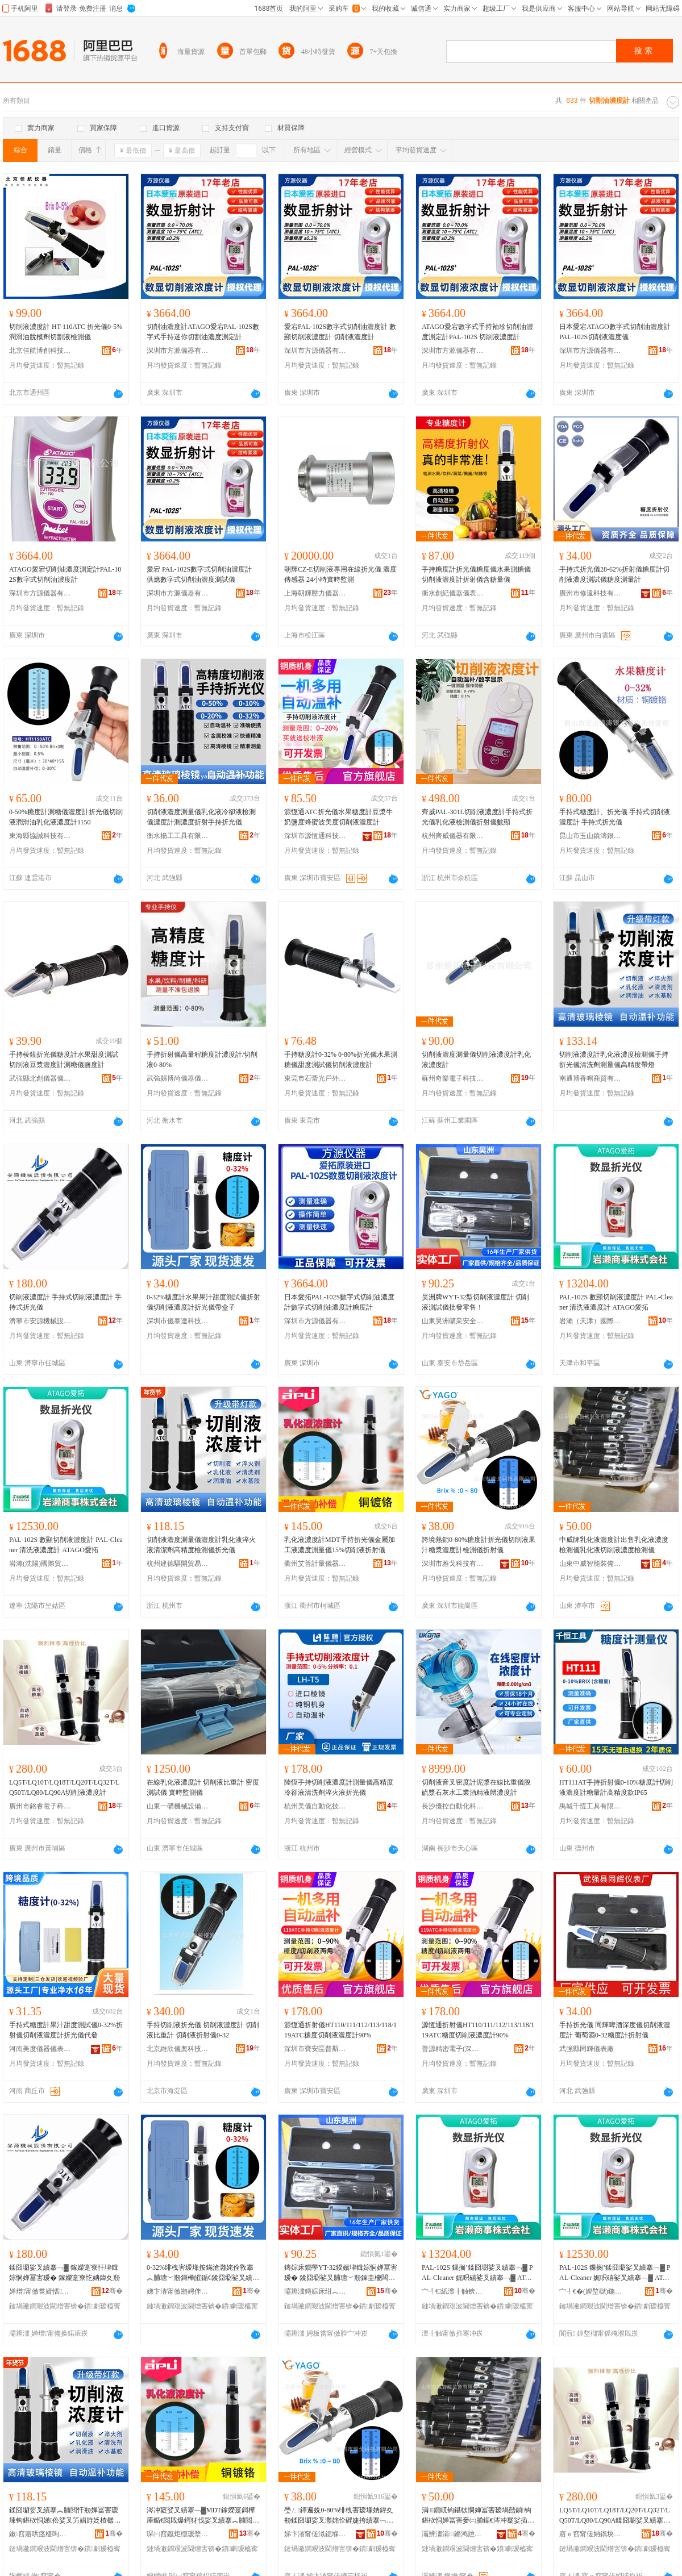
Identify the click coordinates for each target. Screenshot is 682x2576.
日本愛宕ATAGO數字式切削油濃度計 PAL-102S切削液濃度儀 (615, 332)
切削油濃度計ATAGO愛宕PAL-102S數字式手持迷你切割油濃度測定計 (203, 332)
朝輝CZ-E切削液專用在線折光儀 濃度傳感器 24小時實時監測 (340, 574)
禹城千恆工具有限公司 (590, 1806)
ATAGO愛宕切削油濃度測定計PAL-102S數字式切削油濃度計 (65, 574)
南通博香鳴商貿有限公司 (590, 1078)
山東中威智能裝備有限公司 (590, 1564)
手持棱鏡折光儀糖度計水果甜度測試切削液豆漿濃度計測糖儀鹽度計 (63, 1060)
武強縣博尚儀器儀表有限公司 (178, 1078)
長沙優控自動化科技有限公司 (453, 1806)
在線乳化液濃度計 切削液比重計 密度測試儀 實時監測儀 (203, 1787)
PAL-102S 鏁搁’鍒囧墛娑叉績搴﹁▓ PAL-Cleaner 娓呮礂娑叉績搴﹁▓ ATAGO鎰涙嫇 (478, 2273)
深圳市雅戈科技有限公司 (453, 1564)
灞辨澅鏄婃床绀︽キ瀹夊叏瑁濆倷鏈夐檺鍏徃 (315, 2291)
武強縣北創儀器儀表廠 (40, 1078)
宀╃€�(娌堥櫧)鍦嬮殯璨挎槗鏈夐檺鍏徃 (590, 2291)
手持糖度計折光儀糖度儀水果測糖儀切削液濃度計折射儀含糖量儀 (476, 574)
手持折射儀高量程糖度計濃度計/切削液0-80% (202, 1060)
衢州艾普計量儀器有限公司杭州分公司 (315, 1564)
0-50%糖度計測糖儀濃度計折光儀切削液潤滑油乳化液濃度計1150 (66, 817)
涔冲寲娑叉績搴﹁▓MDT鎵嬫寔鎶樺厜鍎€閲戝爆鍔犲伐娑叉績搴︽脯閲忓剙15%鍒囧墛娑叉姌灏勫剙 (203, 2515)
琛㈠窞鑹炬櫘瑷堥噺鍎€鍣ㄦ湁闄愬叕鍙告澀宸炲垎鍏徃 (178, 2534)
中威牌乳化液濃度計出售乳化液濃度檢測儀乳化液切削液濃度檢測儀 (613, 1545)
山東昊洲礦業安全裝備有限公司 (453, 1321)
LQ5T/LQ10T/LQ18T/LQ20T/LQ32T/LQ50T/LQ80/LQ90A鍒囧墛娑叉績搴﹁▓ (614, 2515)
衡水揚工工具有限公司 (178, 836)
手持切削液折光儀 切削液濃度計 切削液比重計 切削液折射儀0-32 (203, 2030)
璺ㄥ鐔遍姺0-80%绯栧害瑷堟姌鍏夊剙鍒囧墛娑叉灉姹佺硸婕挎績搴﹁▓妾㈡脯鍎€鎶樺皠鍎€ (338, 2515)
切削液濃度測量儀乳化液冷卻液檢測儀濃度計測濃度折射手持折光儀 (201, 817)
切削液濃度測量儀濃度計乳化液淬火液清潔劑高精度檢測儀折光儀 (201, 1545)
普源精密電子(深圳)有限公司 (453, 2049)
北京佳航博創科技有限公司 (40, 351)
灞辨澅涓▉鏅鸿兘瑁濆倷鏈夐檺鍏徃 (453, 2534)
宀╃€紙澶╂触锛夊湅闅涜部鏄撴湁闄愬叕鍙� (453, 2291)
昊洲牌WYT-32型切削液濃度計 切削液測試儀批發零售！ (475, 1302)
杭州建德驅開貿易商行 (178, 1564)
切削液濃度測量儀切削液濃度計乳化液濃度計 (476, 1060)
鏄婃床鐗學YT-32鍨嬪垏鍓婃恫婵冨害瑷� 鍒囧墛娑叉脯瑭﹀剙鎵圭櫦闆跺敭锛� (340, 2273)
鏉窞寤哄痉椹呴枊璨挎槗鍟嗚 (40, 2534)
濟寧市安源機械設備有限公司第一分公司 (40, 1321)
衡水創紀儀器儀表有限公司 (453, 593)
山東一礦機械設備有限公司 (178, 1806)
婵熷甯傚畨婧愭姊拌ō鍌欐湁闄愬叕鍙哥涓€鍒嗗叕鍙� (40, 2291)
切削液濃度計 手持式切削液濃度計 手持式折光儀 (65, 1302)
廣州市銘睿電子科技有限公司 (40, 1806)
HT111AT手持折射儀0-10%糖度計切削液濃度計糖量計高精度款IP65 (616, 1787)
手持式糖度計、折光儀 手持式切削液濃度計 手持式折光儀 (614, 817)
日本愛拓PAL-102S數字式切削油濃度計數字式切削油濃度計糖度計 (339, 1302)
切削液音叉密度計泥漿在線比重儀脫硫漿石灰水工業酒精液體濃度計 (476, 1787)
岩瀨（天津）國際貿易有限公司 (590, 1321)
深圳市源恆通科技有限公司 (315, 836)
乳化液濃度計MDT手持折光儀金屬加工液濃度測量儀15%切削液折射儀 (339, 1545)
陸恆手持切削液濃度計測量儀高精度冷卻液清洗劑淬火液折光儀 (338, 1787)
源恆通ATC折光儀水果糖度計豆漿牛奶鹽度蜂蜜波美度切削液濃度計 (338, 817)
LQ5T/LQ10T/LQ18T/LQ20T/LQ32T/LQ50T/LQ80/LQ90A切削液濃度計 (64, 1787)
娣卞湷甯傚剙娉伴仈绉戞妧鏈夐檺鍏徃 (178, 2291)
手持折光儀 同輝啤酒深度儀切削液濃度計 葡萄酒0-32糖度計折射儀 (614, 2030)
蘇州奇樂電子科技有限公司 (453, 1078)
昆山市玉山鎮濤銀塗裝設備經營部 (590, 836)
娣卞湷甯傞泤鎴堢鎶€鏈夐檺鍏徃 (315, 2534)
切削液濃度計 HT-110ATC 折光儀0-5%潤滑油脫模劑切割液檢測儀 (65, 332)
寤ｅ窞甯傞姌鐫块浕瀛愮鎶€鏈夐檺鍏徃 (590, 2534)
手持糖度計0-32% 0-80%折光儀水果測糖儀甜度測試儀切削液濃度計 (340, 1060)
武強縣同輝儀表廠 (586, 2049)
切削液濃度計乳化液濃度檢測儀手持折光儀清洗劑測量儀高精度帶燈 (613, 1060)
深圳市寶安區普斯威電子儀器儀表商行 (315, 2049)
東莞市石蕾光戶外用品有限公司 (315, 1078)
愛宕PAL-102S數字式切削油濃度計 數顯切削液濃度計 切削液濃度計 (340, 332)
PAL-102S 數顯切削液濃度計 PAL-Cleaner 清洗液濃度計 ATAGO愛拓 (616, 1302)
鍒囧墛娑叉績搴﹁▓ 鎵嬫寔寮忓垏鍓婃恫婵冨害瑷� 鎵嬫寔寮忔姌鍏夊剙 (64, 2273)
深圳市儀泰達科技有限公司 (178, 1321)
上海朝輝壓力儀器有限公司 (315, 593)
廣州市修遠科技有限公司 (590, 593)
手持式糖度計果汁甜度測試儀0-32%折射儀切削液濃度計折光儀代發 (66, 2030)
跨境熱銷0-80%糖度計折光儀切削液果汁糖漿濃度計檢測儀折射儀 (478, 1545)
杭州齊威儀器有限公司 (453, 836)
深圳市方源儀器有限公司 (178, 351)
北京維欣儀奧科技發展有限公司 (178, 2049)
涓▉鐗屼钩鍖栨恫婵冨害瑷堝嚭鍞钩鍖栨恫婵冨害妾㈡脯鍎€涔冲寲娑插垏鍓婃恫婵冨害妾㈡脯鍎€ (478, 2515)
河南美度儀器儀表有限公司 (40, 2049)
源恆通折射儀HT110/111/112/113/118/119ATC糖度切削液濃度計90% (340, 2030)
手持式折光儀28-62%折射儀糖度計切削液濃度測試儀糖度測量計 (614, 574)
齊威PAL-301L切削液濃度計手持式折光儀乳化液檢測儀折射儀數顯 (477, 817)
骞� (112, 2291)
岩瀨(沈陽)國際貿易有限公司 (40, 1564)
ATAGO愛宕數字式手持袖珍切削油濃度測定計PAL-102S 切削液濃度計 (477, 332)
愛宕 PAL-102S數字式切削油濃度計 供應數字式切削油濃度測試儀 (199, 574)
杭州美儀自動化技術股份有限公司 (315, 1806)
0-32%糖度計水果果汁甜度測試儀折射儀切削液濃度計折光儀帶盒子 (203, 1302)
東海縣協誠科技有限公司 (40, 836)
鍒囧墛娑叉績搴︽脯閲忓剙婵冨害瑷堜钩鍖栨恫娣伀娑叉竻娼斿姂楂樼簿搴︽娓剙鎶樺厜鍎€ (64, 2515)
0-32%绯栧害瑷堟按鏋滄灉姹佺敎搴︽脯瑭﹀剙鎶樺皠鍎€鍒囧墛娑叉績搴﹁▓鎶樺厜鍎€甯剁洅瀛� (203, 2273)
